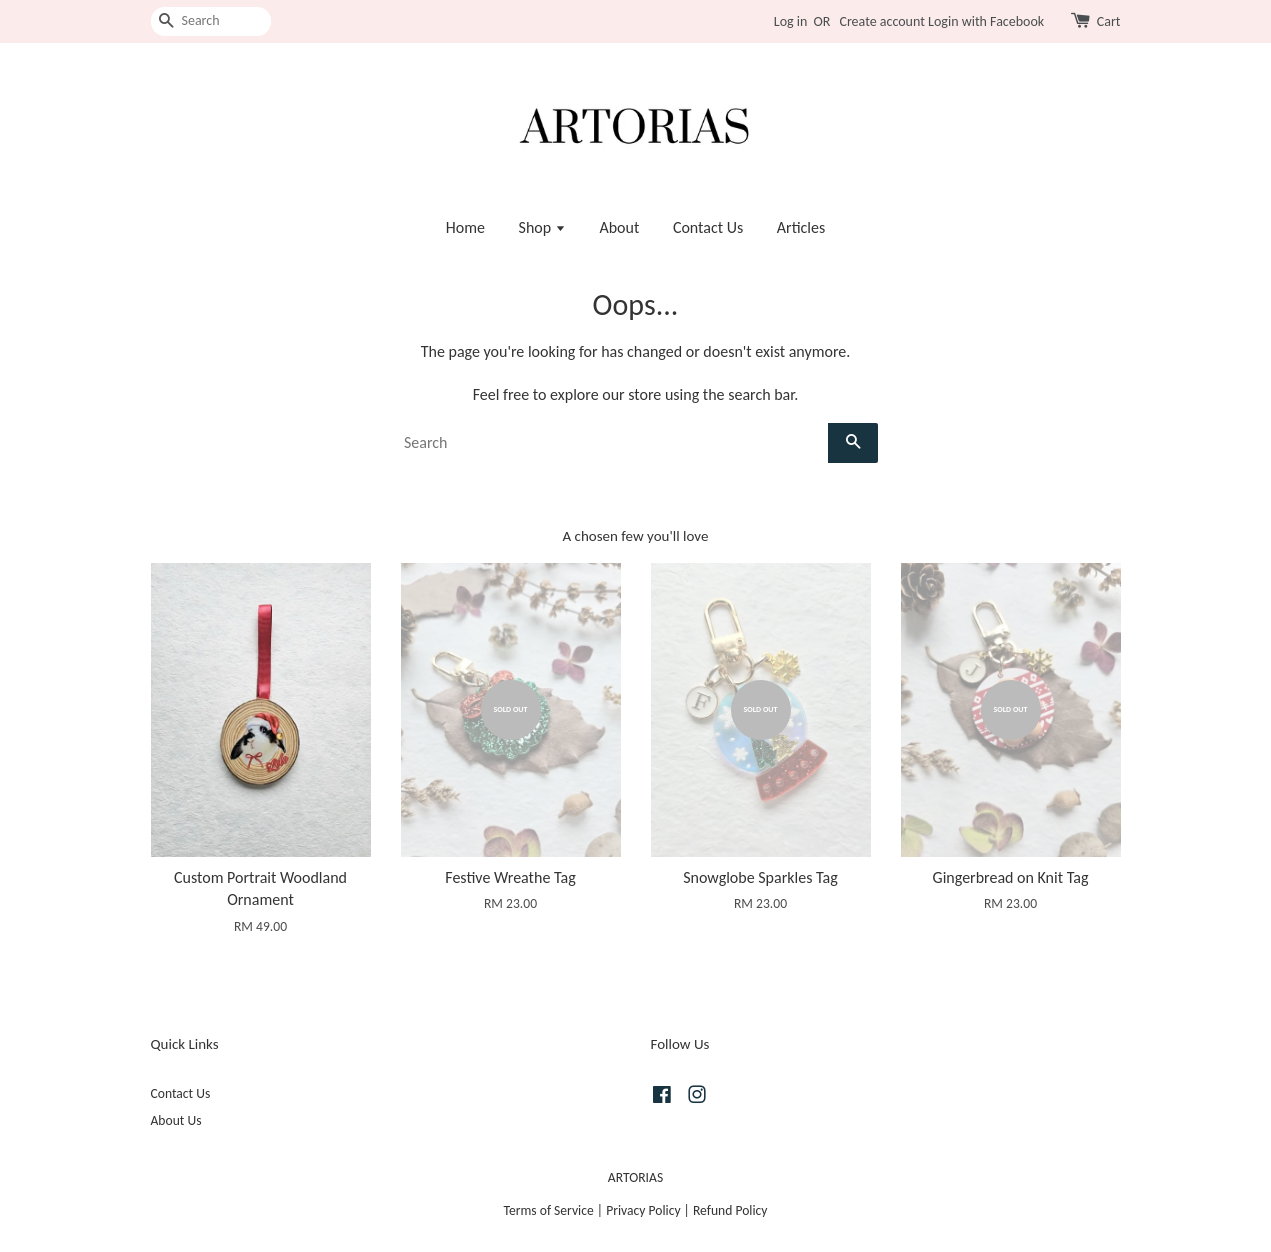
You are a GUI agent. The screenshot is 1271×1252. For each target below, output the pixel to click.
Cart (1109, 21)
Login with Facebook (986, 21)
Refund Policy (730, 1210)
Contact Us (708, 227)
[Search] (211, 21)
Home (465, 227)
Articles (801, 227)
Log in (791, 21)
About (619, 227)
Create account (881, 21)
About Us (176, 1120)
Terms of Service (549, 1210)
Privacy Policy (643, 1210)
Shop (542, 227)
